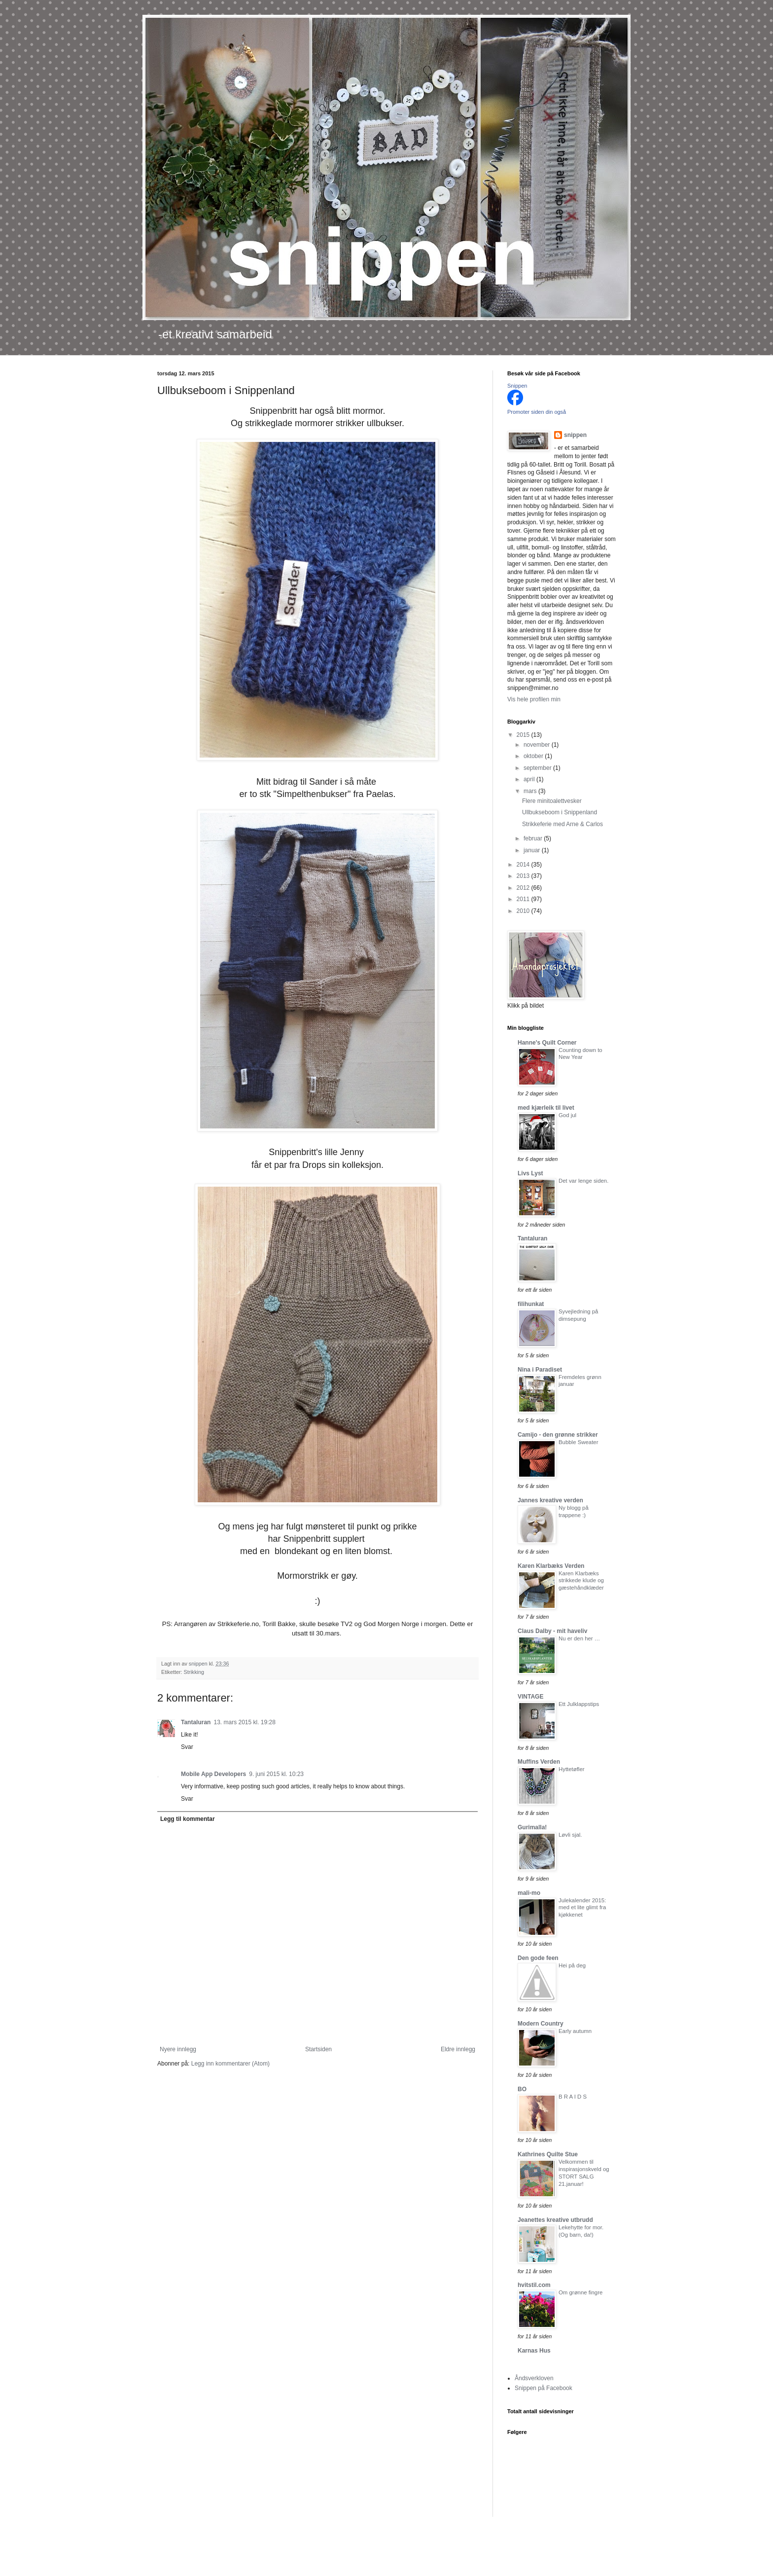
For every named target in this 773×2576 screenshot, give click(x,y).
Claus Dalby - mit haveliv (552, 1631)
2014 (524, 864)
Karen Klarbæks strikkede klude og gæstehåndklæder (581, 1580)
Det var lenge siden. (583, 1181)
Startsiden (318, 2049)
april (530, 779)
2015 (524, 734)
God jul (567, 1115)
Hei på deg (572, 1965)
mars (531, 791)
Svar (187, 1746)
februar (534, 838)
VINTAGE (530, 1696)
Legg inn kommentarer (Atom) (230, 2063)
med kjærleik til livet (546, 1107)
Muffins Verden (539, 1761)
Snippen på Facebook (543, 2388)
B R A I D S (573, 2097)
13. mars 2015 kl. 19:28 (244, 1722)
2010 (524, 910)
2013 (524, 875)
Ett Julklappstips (579, 1704)
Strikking (194, 1672)
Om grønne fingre (580, 2292)
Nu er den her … (579, 1638)
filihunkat (531, 1304)
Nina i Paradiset (540, 1369)
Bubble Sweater (578, 1442)
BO (522, 2089)
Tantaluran (196, 1722)
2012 (524, 887)
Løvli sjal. (570, 1835)
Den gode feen (538, 1958)
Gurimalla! (532, 1827)
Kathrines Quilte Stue (548, 2154)
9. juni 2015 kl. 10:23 (276, 1774)
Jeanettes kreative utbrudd (555, 2219)
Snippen (517, 386)
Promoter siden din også (536, 412)
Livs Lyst (530, 1173)
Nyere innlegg (178, 2049)
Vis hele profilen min (534, 699)
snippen (575, 435)
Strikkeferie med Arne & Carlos (562, 824)
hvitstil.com (534, 2285)
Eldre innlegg (458, 2049)
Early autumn (575, 2031)
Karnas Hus (534, 2350)
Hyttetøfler (572, 1769)
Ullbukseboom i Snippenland (559, 812)
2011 (524, 899)
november (538, 744)
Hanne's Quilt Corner (547, 1042)
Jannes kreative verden (550, 1500)
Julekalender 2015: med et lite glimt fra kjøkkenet (582, 1907)
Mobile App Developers (213, 1774)
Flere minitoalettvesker (552, 801)
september (538, 767)
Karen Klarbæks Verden (551, 1565)
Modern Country (540, 2023)
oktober (534, 756)
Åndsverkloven (534, 2378)
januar (533, 850)
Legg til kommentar (187, 1818)
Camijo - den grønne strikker (558, 1434)
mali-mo (529, 1892)
